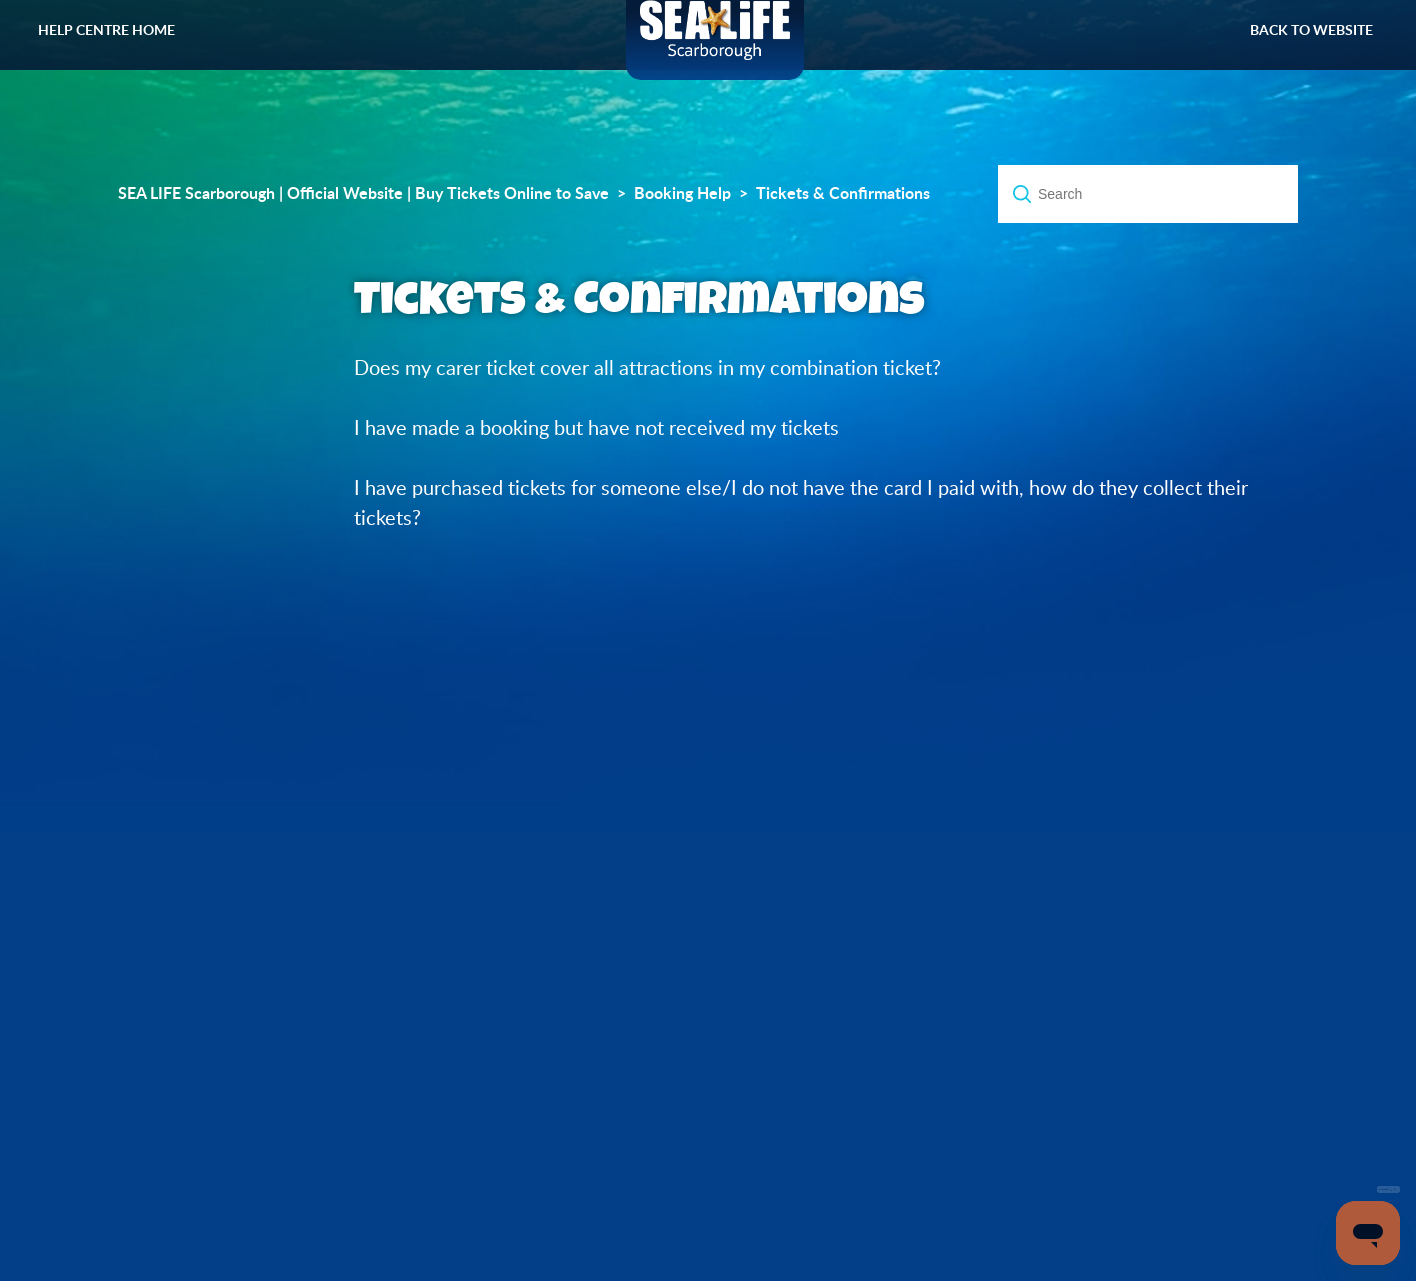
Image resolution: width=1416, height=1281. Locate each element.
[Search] (1148, 194)
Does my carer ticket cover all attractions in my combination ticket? (647, 367)
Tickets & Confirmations (843, 193)
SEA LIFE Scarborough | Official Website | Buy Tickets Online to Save (363, 193)
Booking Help (682, 193)
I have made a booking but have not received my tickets (596, 427)
